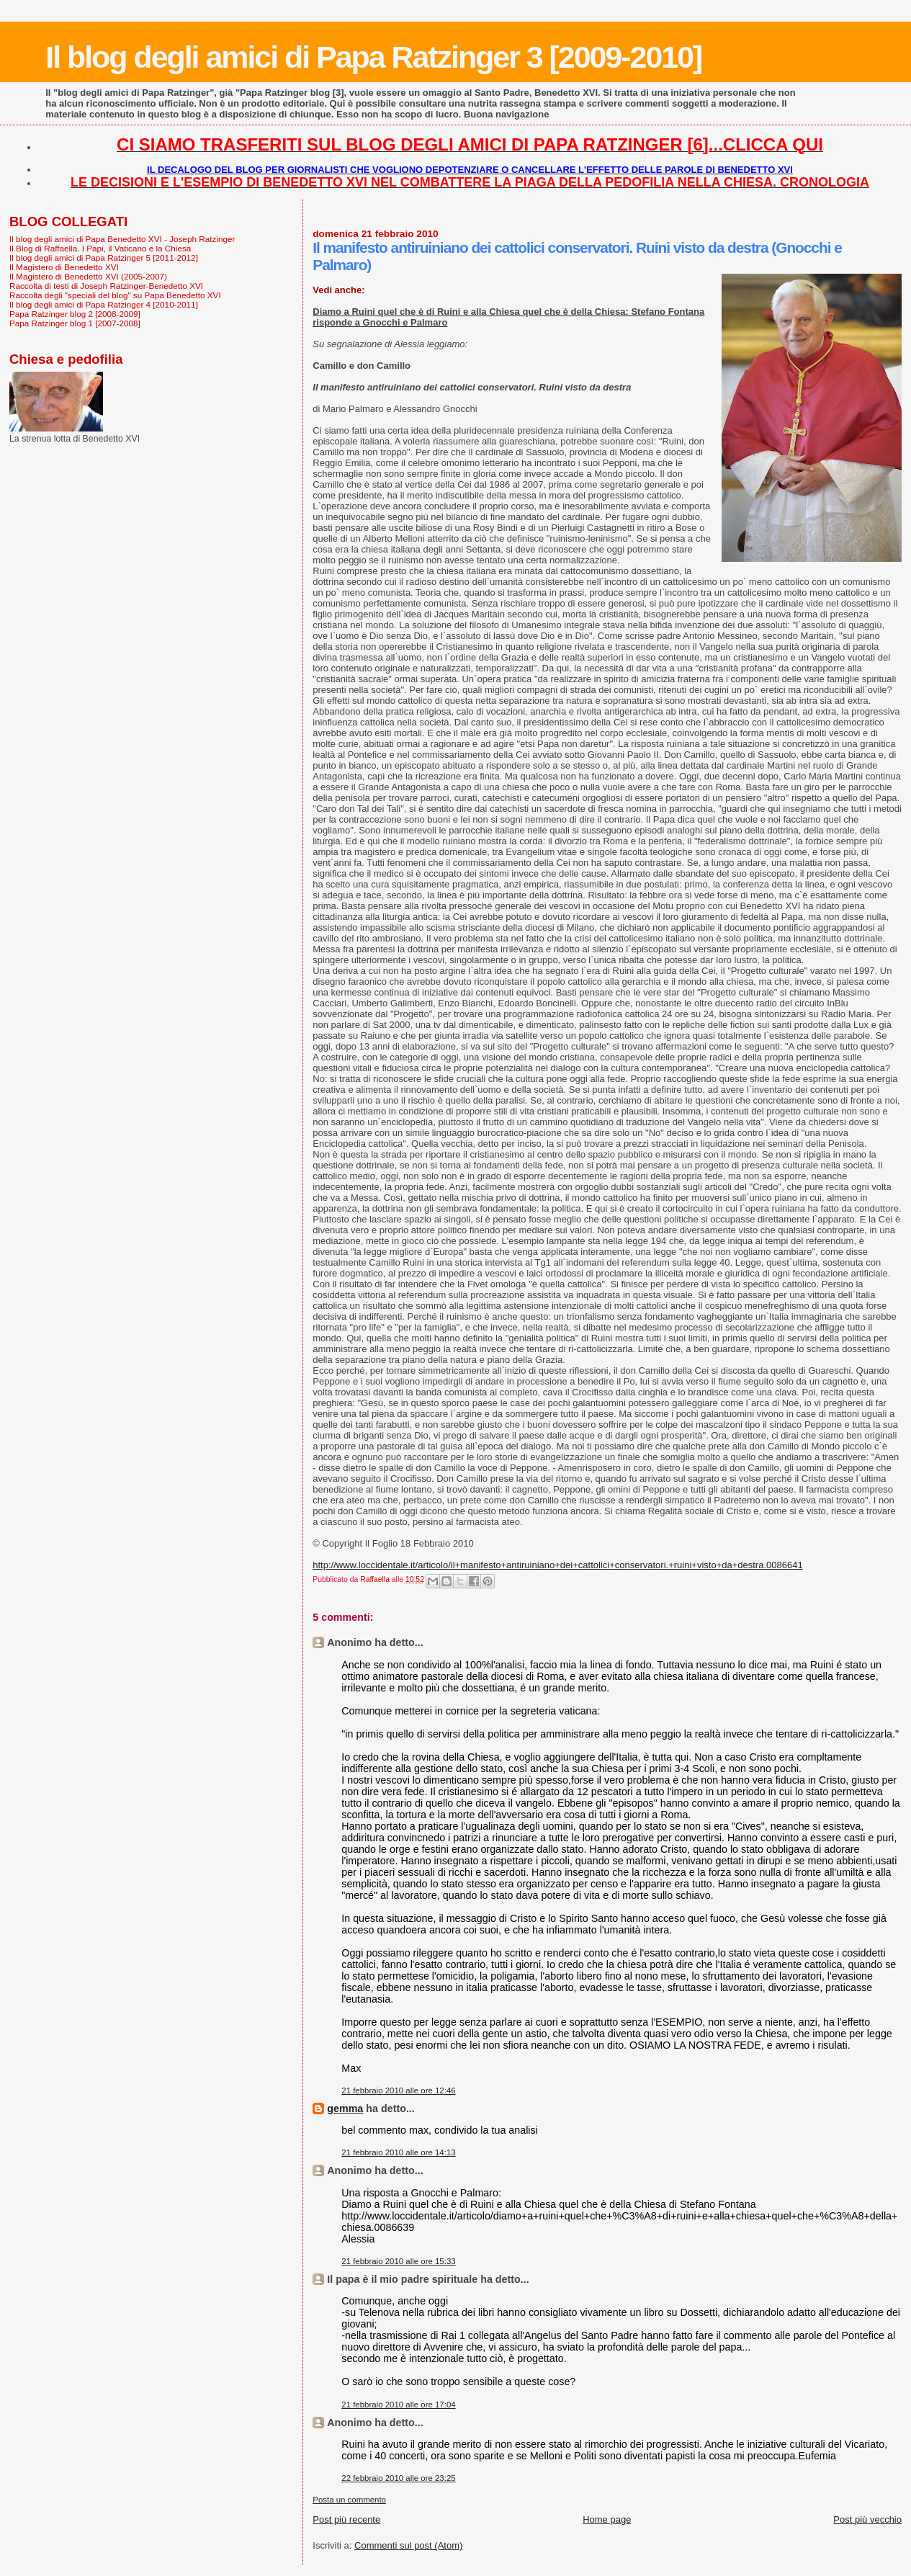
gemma (345, 2108)
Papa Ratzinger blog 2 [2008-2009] (74, 313)
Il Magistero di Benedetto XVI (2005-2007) (88, 276)
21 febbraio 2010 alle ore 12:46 (398, 2090)
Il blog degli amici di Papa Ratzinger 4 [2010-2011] (103, 304)
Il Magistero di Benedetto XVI (64, 267)
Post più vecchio (867, 2519)
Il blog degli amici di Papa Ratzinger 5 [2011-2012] (103, 257)
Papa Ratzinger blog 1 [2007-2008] (74, 323)
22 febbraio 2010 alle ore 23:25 (398, 2478)
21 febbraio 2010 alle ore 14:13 (398, 2152)
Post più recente (346, 2519)
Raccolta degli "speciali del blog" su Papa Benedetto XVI (115, 295)
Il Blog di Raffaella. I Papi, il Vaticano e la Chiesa (100, 248)
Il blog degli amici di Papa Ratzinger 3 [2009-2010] (373, 57)
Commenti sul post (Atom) (408, 2545)
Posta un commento (349, 2499)
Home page (607, 2519)
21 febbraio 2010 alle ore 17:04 (398, 2404)
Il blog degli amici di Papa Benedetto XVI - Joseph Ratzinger (122, 238)
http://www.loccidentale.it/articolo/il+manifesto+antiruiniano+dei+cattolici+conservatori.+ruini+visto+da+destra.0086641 (557, 1565)
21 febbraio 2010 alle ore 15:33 (398, 2261)
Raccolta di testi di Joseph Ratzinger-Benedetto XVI (106, 285)
